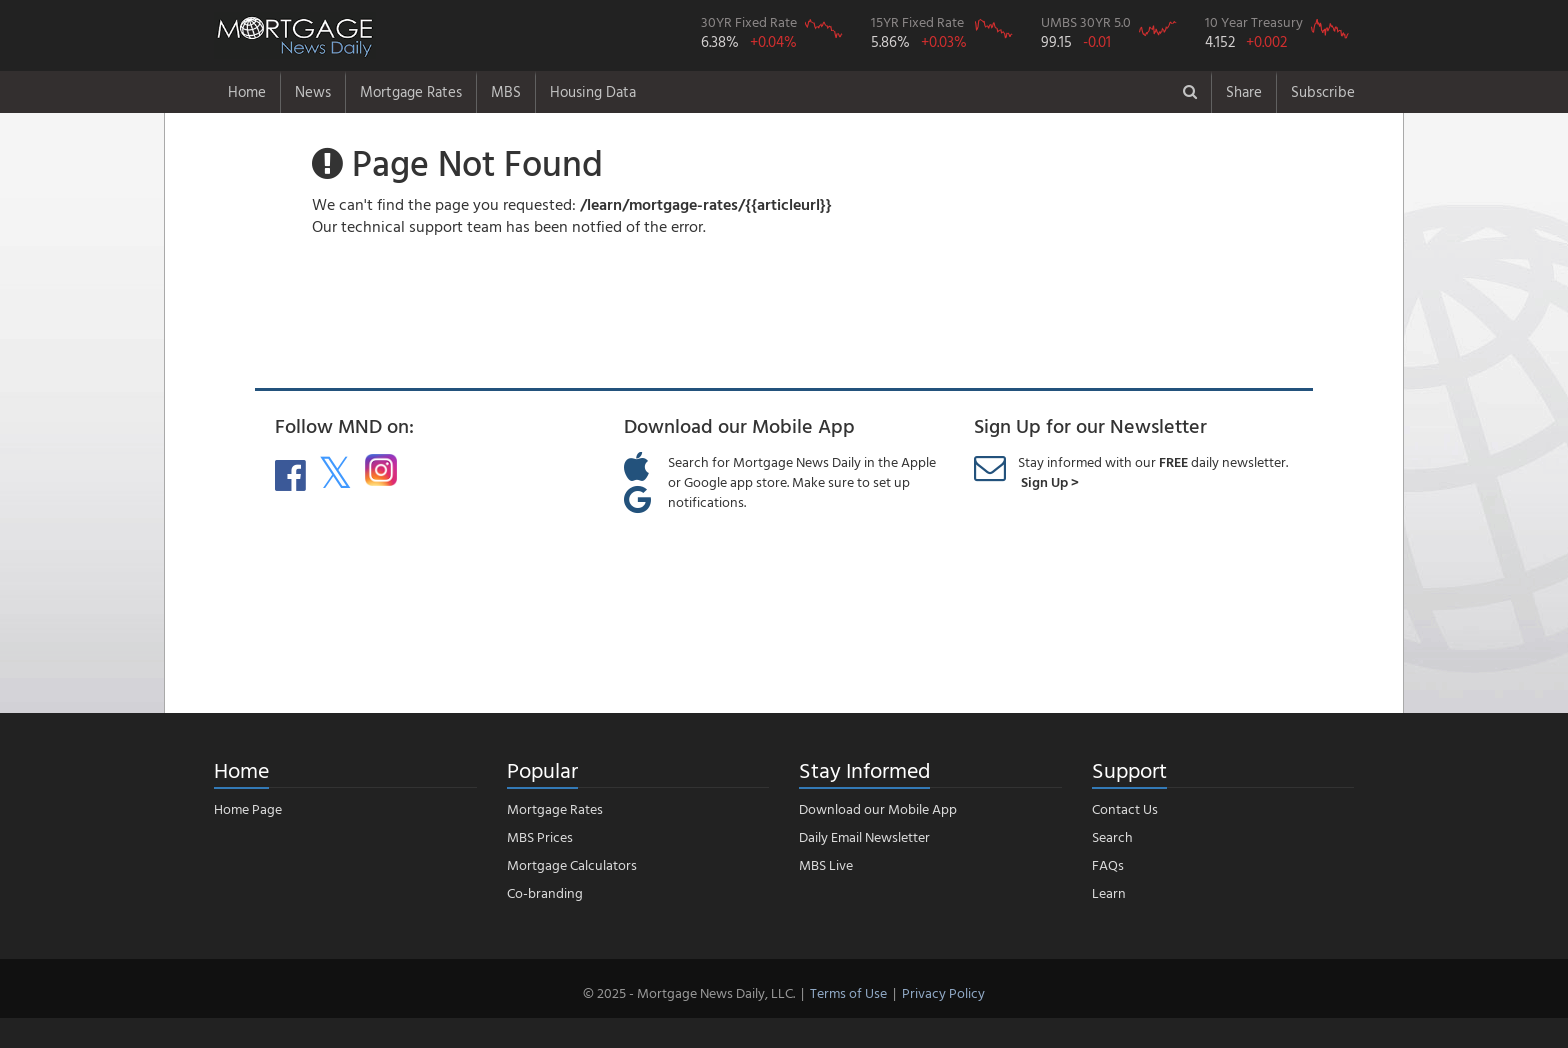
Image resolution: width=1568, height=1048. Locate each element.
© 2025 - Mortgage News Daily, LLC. (689, 992)
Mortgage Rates (411, 91)
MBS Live (826, 864)
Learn (1109, 892)
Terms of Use (848, 992)
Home (247, 91)
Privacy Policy (943, 992)
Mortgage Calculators (572, 864)
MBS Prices (540, 836)
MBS (506, 91)
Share (1244, 91)
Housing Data (593, 91)
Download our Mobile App (878, 808)
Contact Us (1125, 808)
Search (1112, 836)
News (313, 91)
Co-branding (545, 892)
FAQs (1108, 864)
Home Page (248, 808)
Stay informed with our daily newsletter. (1153, 471)
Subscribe (1323, 91)
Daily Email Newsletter (864, 836)
